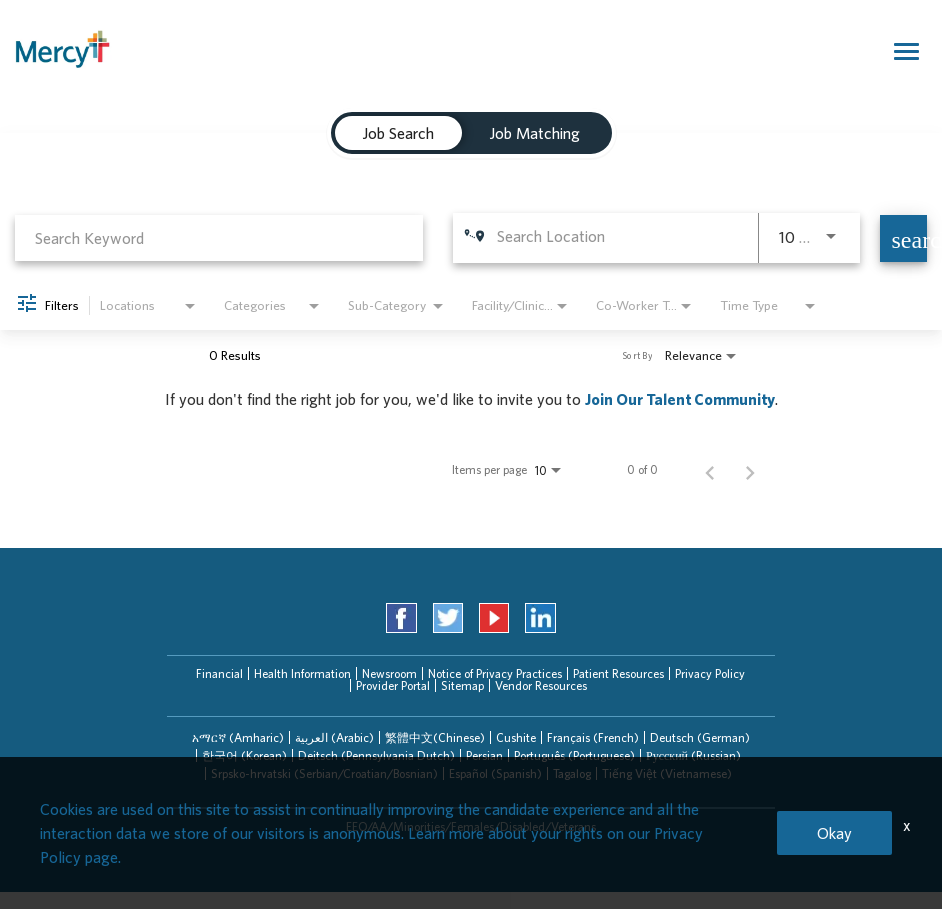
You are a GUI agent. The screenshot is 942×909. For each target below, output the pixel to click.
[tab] (238, 738)
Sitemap (462, 685)
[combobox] (219, 237)
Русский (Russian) (693, 755)
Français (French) (593, 737)
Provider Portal (393, 685)
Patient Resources (618, 673)
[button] (238, 738)
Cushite (516, 737)
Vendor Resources (541, 685)
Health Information (302, 673)
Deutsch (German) (700, 737)
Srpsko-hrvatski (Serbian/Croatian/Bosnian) (324, 773)
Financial (219, 673)
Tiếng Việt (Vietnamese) (667, 773)
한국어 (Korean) (244, 755)
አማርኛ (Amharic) (238, 737)
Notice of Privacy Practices (495, 673)
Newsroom (389, 673)
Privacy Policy (710, 673)
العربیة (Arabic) (334, 737)
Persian (484, 755)
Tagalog (572, 773)
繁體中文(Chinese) (435, 737)
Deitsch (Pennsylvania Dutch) (376, 755)
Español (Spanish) (495, 773)
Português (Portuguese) (574, 755)
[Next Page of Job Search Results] (750, 470)
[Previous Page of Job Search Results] (710, 470)
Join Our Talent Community (680, 399)
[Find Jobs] (903, 238)
